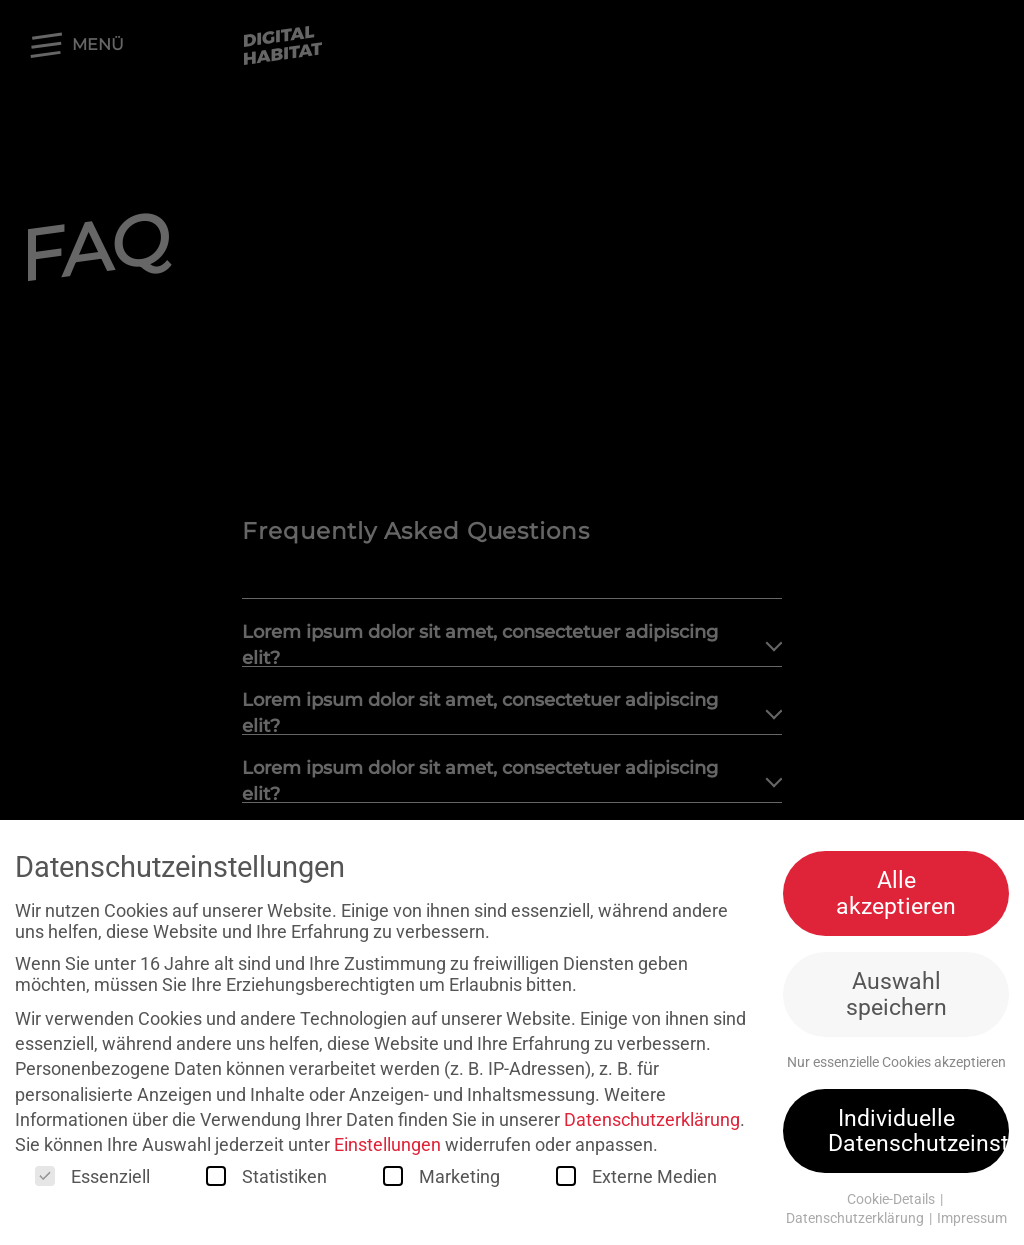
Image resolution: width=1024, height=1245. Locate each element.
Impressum (972, 1223)
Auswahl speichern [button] (896, 998)
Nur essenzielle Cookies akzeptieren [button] (896, 1067)
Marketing (441, 1181)
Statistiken (266, 1181)
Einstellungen (387, 1148)
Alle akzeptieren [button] (896, 897)
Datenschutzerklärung (652, 1123)
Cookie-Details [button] (892, 1204)
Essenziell (92, 1181)
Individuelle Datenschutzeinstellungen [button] (918, 1134)
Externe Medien (636, 1181)
